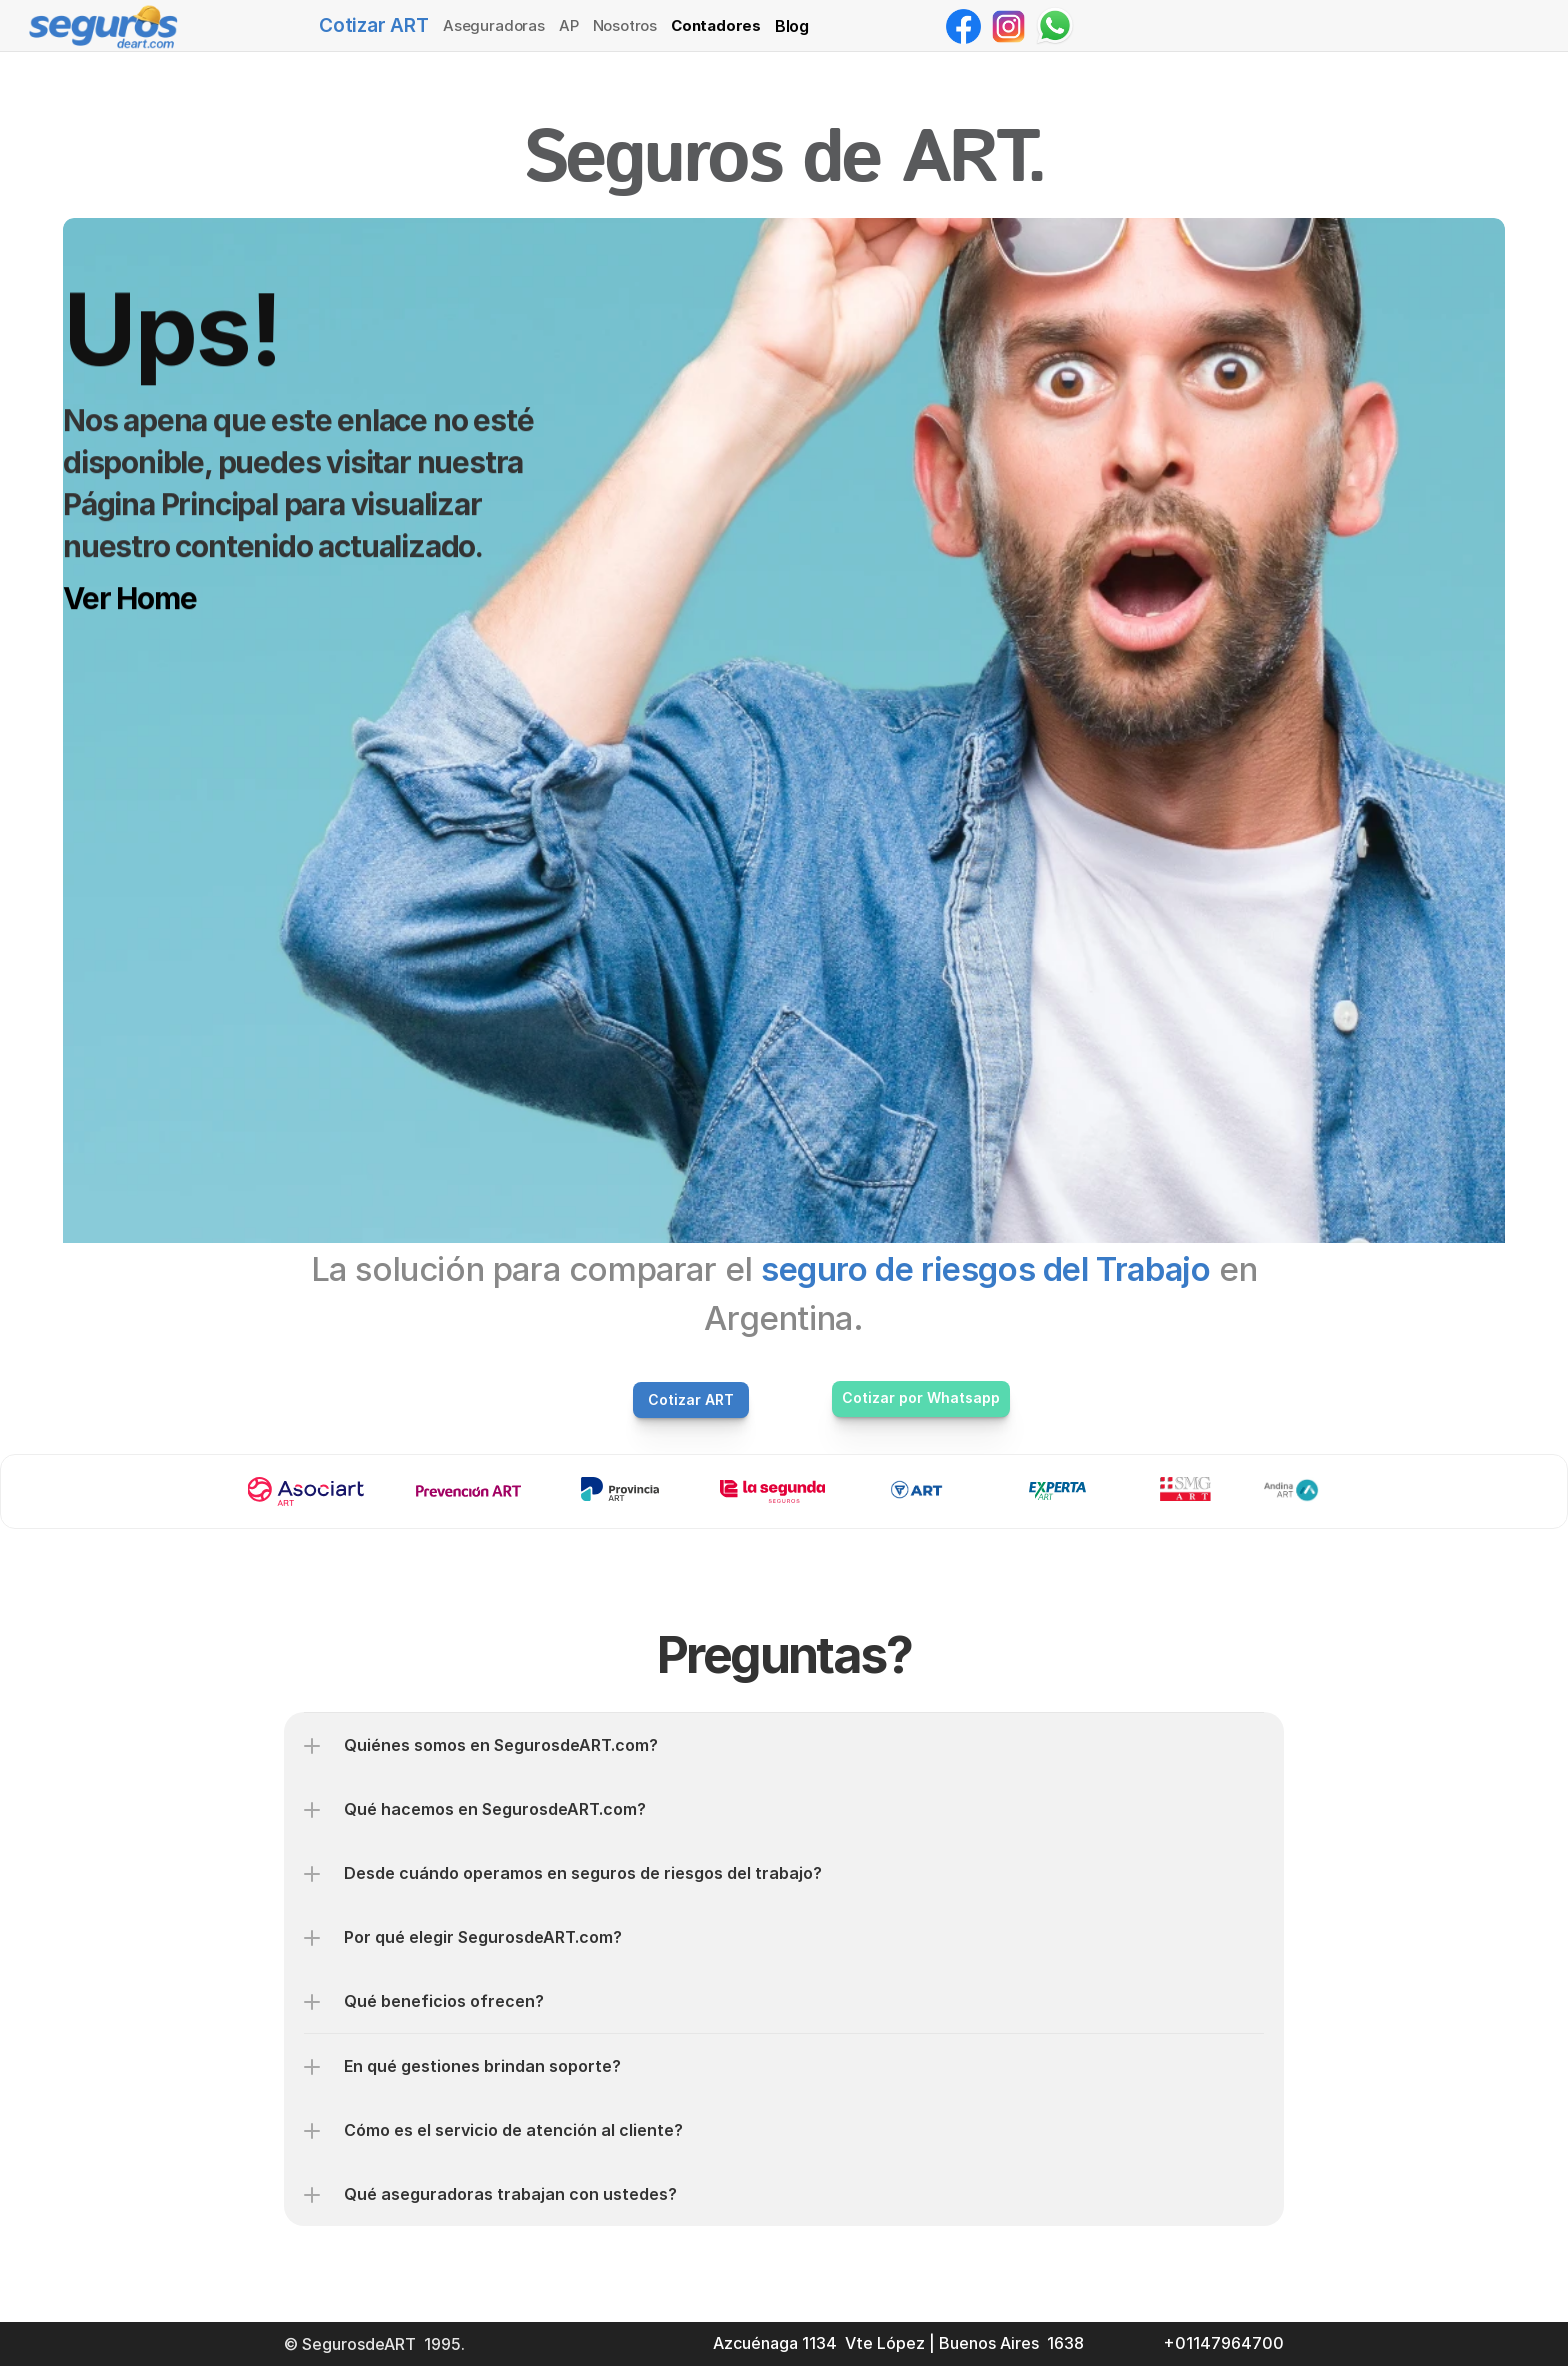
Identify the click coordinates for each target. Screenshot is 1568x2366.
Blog (792, 26)
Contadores (716, 25)
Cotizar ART (374, 25)
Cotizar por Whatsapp (921, 1397)
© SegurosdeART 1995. (376, 2344)
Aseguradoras (494, 25)
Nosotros (625, 25)
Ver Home (129, 598)
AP (569, 25)
